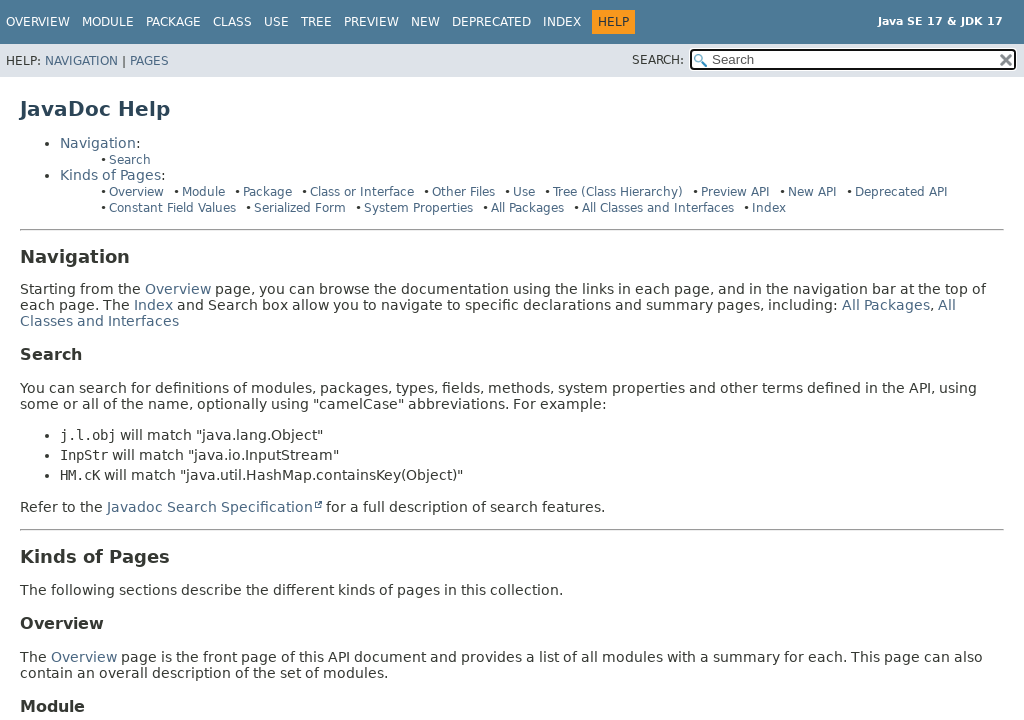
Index (562, 22)
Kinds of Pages (110, 175)
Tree (316, 22)
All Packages (527, 208)
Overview (38, 22)
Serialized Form (300, 208)
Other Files (463, 192)
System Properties (418, 208)
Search (130, 160)
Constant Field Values (172, 208)
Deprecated (491, 22)
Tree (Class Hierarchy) (618, 192)
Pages (149, 61)
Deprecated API (901, 192)
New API (812, 192)
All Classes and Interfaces (658, 208)
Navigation (81, 61)
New (425, 22)
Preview (371, 22)
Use (524, 192)
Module (203, 192)
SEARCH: (658, 60)
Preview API (735, 192)
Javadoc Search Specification (210, 507)
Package (267, 192)
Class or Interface (362, 192)
